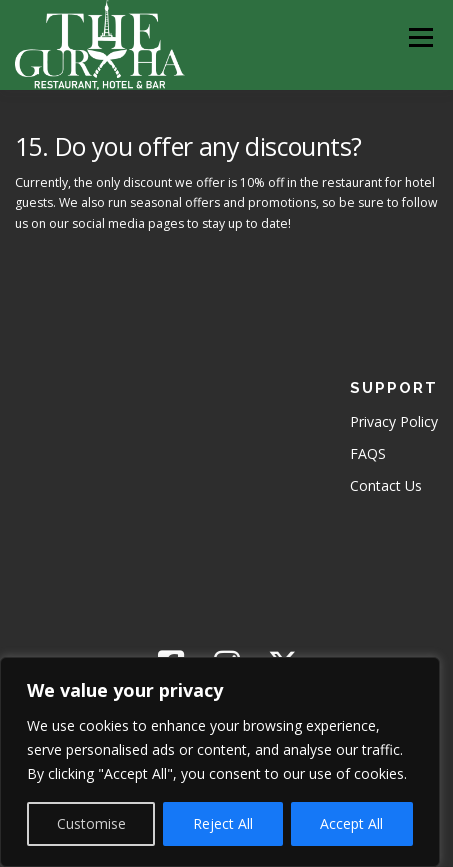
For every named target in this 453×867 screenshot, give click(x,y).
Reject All (223, 823)
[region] (220, 762)
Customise (91, 823)
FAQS (368, 453)
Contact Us (386, 485)
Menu (419, 37)
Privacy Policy (394, 421)
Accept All (351, 823)
